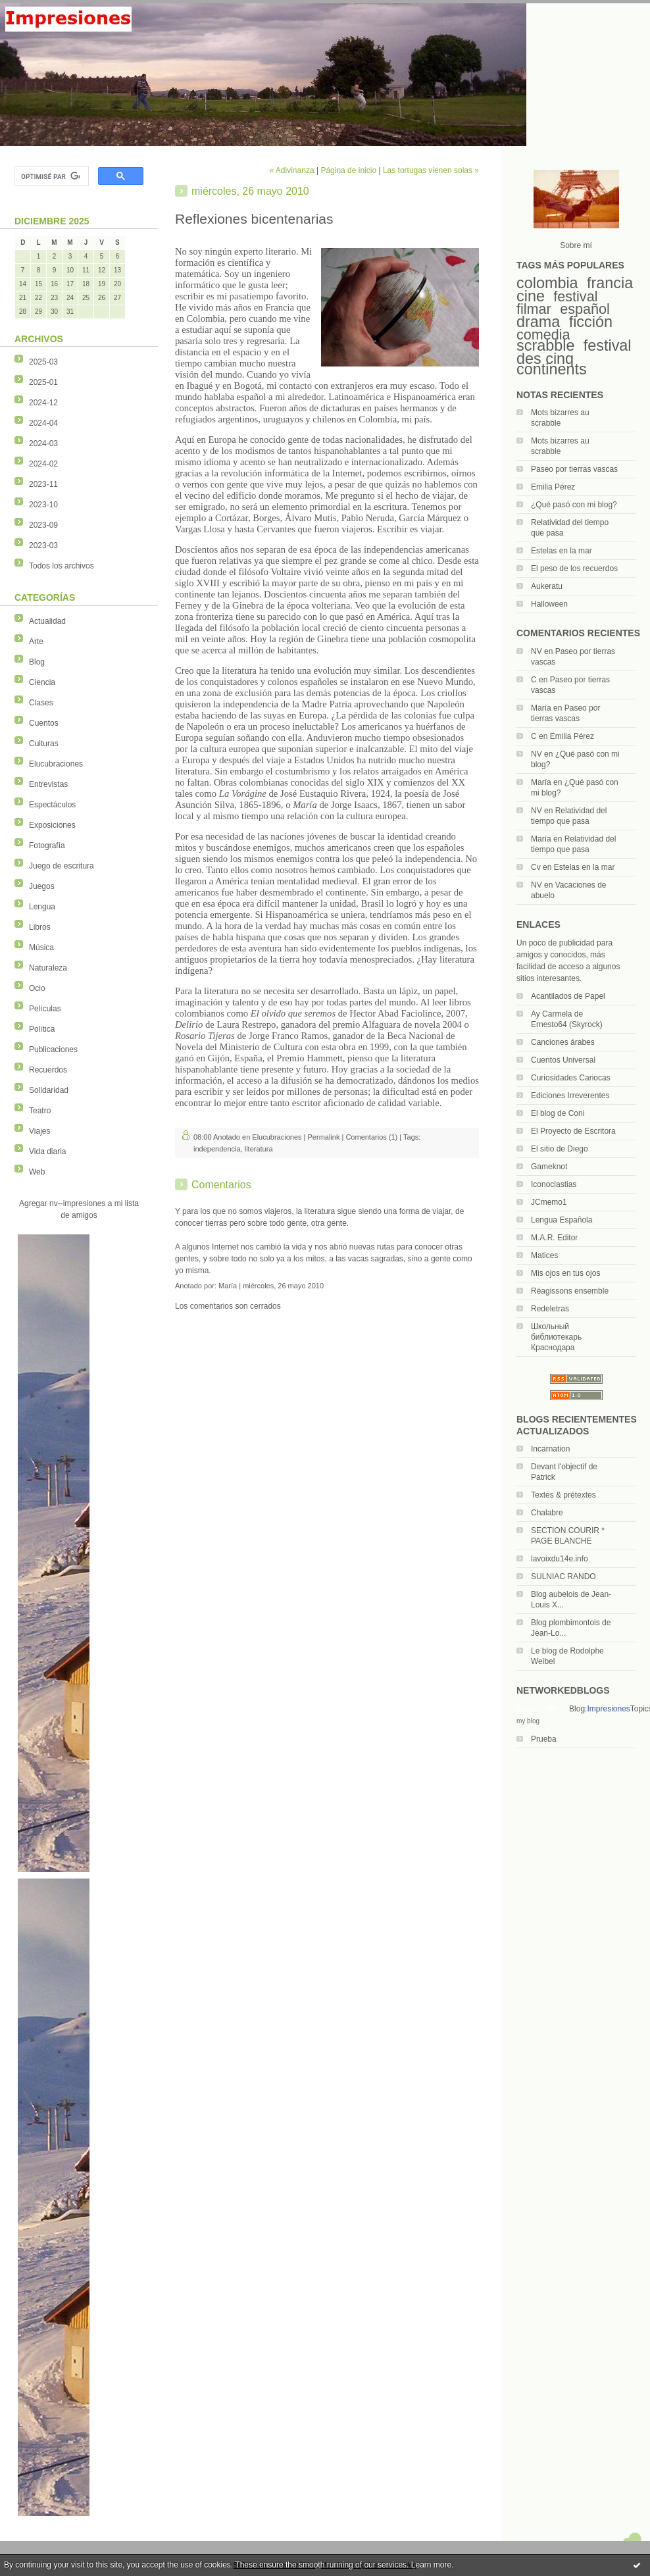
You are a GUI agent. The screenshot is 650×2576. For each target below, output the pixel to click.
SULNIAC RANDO (563, 1576)
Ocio (37, 988)
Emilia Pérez (553, 487)
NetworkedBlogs (542, 1709)
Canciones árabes (563, 1042)
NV (536, 651)
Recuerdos (48, 1069)
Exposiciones (52, 825)
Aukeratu (546, 586)
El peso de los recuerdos (574, 568)
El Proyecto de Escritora (573, 1131)
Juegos (42, 886)
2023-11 (43, 484)
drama (538, 321)
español (585, 309)
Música (41, 947)
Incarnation (550, 1448)
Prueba (544, 1739)
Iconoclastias (553, 1184)
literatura (259, 1149)
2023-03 (43, 545)
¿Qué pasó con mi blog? (574, 504)
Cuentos (44, 723)
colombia (547, 282)
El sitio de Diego (559, 1148)
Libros (40, 927)
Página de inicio (348, 170)
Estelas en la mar (561, 550)
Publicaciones (53, 1049)
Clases (41, 702)
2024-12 (43, 402)
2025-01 (43, 382)
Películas (45, 1008)
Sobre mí (576, 245)
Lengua (42, 906)
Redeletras (550, 1308)
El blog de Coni (557, 1113)
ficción (590, 321)
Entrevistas (48, 784)
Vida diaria (47, 1151)
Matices (544, 1255)
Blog (37, 662)
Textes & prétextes (563, 1495)
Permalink (324, 1137)
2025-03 (43, 361)
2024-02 (43, 463)
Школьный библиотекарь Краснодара (556, 1337)
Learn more (431, 2564)
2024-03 (43, 443)
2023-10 (43, 504)
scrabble (545, 345)
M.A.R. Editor (554, 1237)
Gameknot (549, 1166)
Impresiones (608, 1708)
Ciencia (42, 682)
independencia (217, 1149)
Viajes (39, 1131)
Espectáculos (52, 804)
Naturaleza (48, 967)
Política (42, 1029)
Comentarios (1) (371, 1137)
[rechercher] (50, 176)
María (541, 708)
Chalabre (547, 1512)
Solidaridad (48, 1090)
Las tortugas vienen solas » (431, 170)
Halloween (549, 604)
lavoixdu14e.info (559, 1558)
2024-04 (43, 423)
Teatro (40, 1110)
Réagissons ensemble (570, 1291)
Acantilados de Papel (568, 996)
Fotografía (47, 845)
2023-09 (43, 525)
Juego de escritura (61, 866)
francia (610, 282)
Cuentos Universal (563, 1060)
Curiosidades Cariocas (571, 1077)
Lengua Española (561, 1220)
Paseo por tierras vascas (574, 469)
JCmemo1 (549, 1202)
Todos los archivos (61, 565)
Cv (536, 867)
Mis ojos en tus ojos (565, 1273)
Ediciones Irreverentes (570, 1095)
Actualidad (47, 621)
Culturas (44, 743)
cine (530, 296)
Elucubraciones (56, 764)
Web (37, 1171)
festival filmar (556, 302)
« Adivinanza (292, 170)
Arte (36, 641)
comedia (543, 334)
